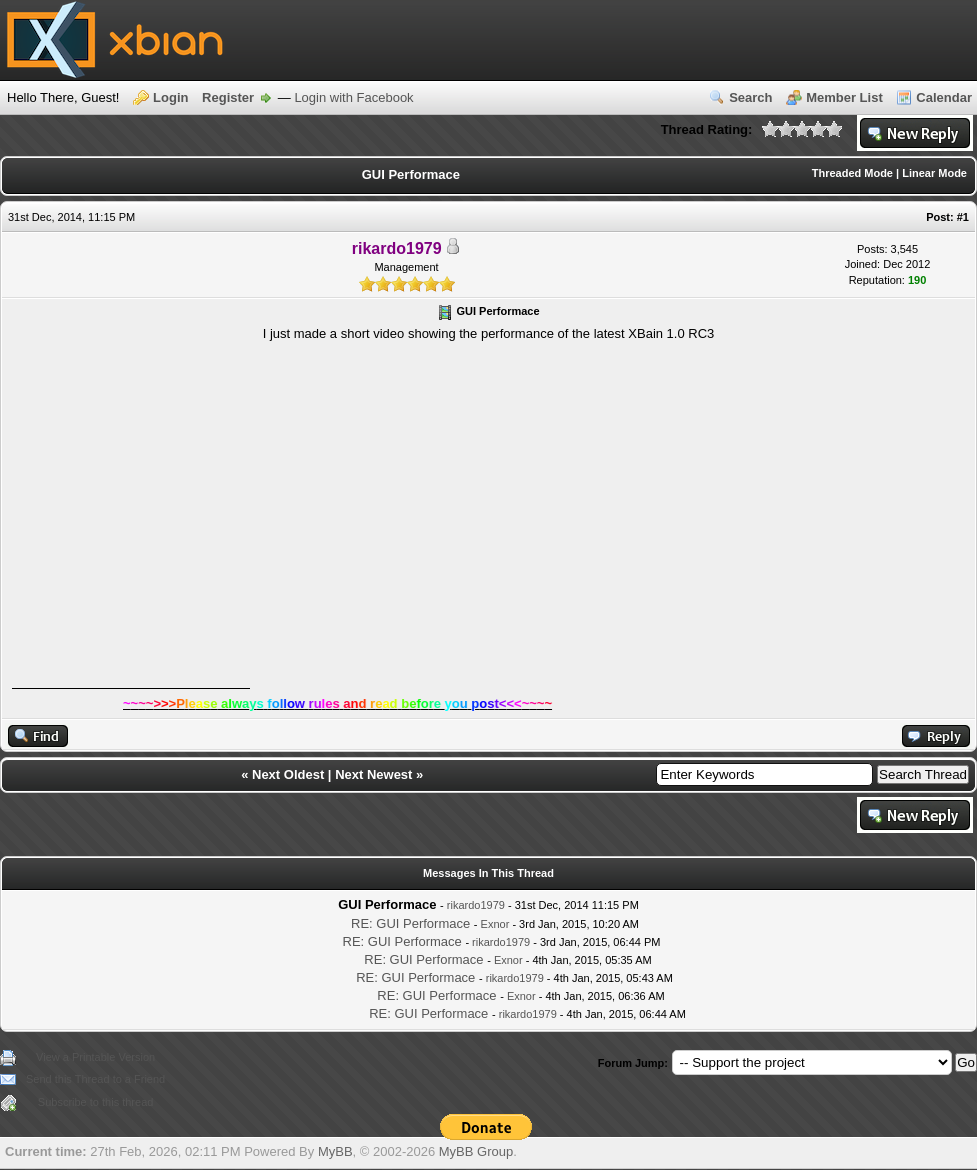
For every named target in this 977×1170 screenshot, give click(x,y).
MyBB (335, 1151)
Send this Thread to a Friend (95, 1079)
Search (750, 97)
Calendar (944, 97)
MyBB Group (476, 1151)
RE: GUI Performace (410, 923)
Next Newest (373, 774)
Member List (844, 97)
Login (170, 97)
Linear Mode (934, 173)
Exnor (495, 924)
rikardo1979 (476, 905)
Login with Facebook (353, 97)
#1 (963, 217)
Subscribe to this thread (96, 1102)
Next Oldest (288, 774)
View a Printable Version (95, 1057)
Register (228, 97)
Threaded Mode (852, 173)
